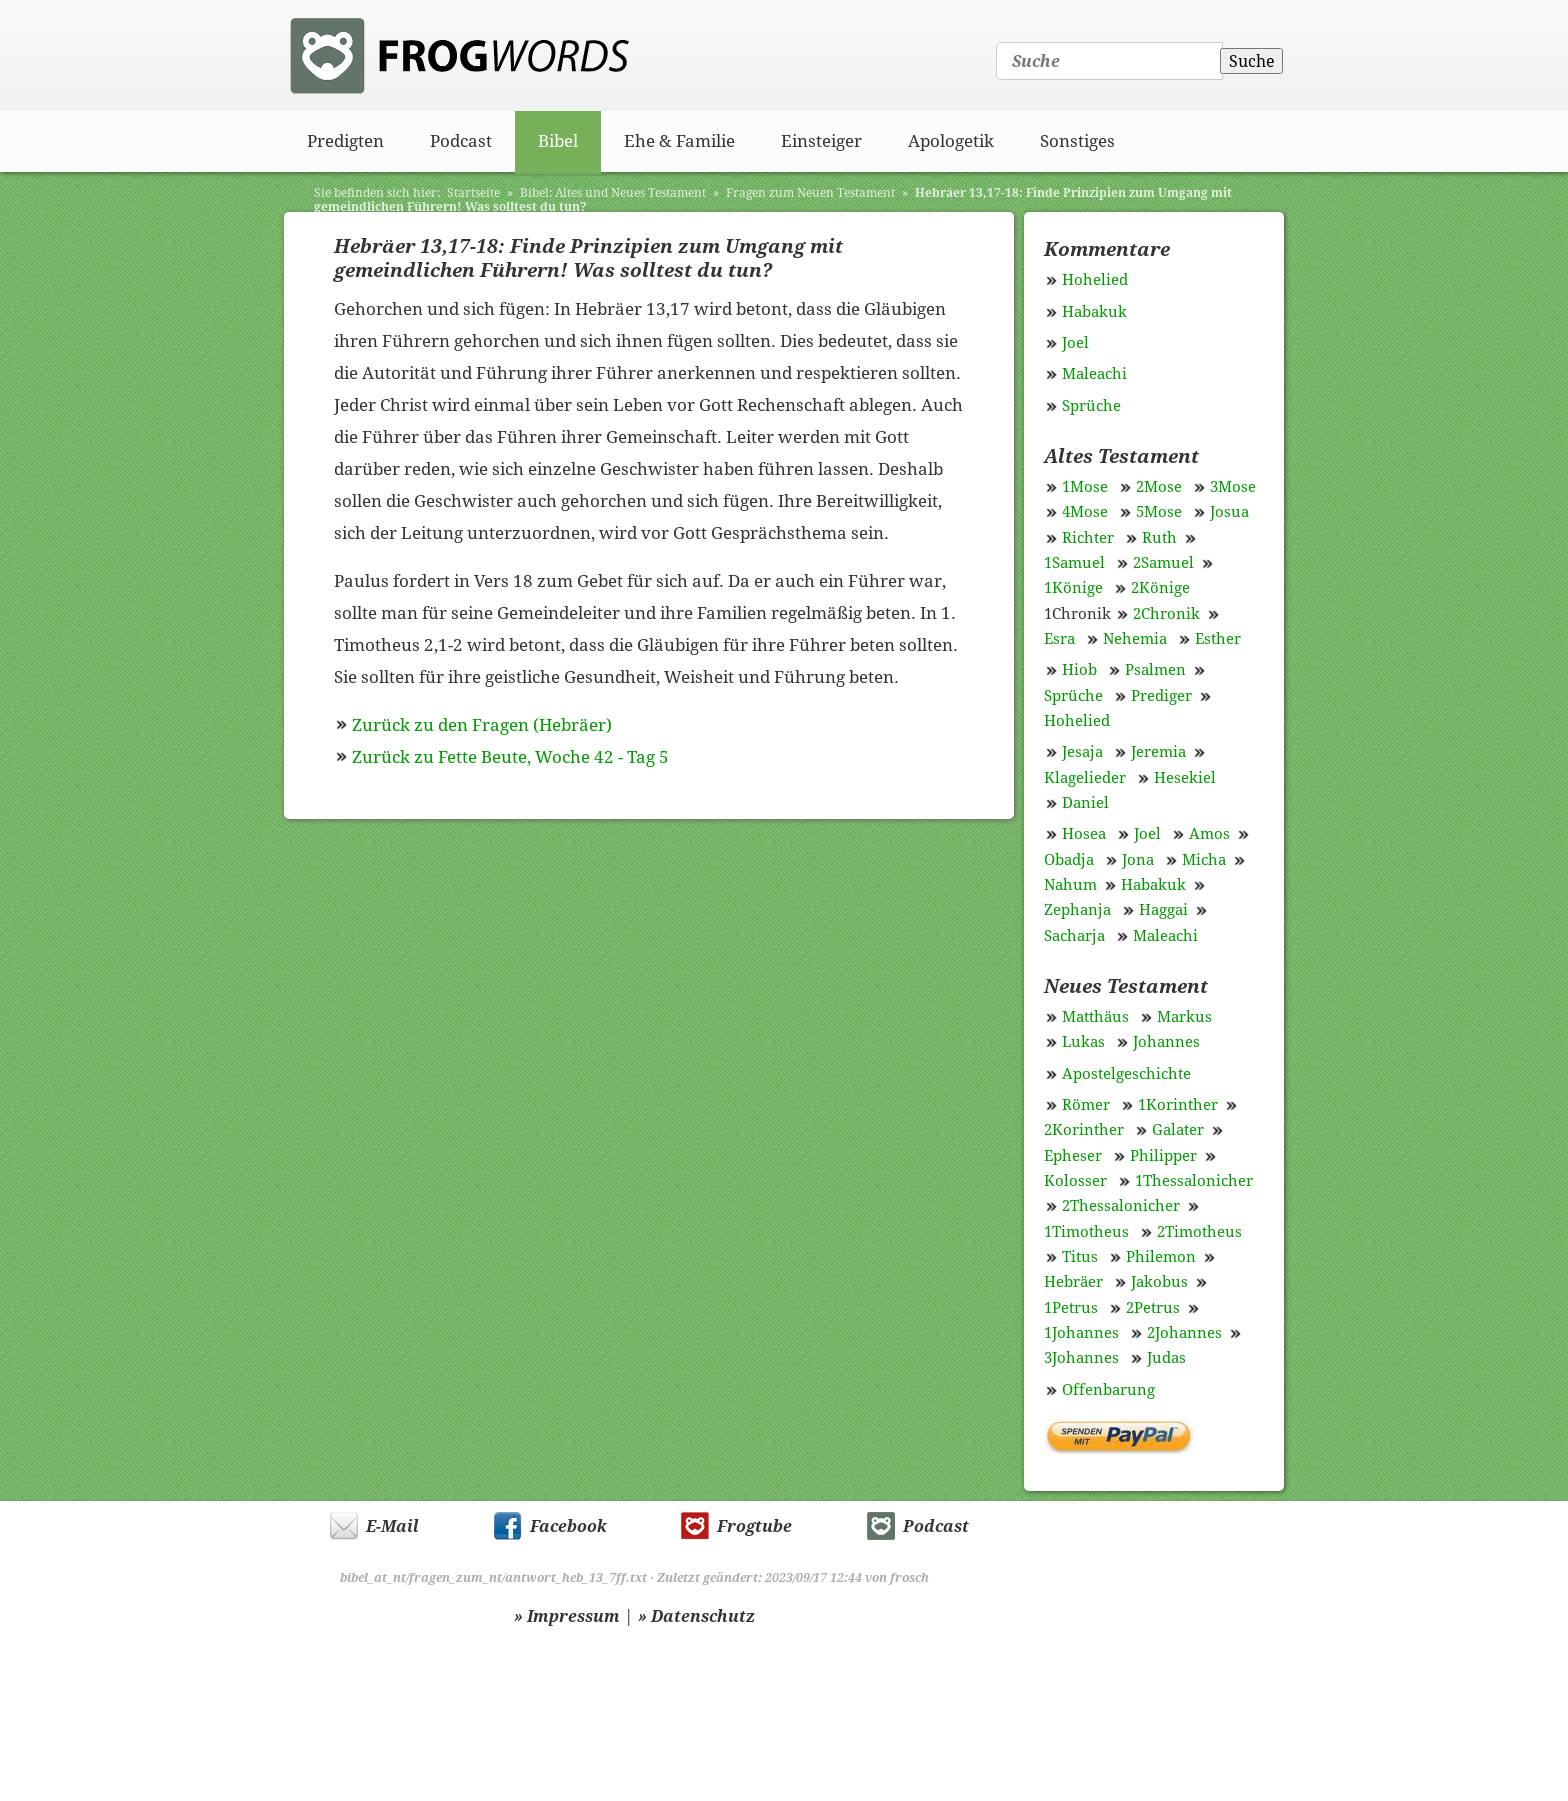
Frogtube (754, 1526)
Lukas (1083, 1042)
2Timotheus (1199, 1232)
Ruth (1159, 538)
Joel (1075, 343)
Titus (1080, 1257)
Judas (1166, 1358)
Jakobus (1159, 1282)
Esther (1218, 639)
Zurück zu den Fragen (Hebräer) (482, 725)
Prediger (1161, 696)
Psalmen (1155, 670)
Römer (1086, 1105)
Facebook (568, 1526)
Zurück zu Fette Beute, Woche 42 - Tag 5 (510, 757)
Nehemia (1135, 639)
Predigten (345, 141)
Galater (1178, 1130)
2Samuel (1163, 563)
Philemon (1161, 1257)
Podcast (461, 141)
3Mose (1233, 487)
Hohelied (1095, 280)
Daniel (1085, 803)
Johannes (1166, 1042)
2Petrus (1153, 1308)
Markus (1184, 1017)
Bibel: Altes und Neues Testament (613, 193)
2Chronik (1166, 614)
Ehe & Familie (679, 141)
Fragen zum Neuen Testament (810, 193)
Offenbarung (1108, 1390)
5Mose (1159, 512)
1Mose (1085, 487)
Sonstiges (1077, 141)
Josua (1229, 512)
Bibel (558, 141)
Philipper (1163, 1156)
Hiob (1079, 670)
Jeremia (1158, 752)
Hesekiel (1185, 778)
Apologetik (951, 141)
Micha (1204, 860)
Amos (1209, 834)
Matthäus (1095, 1017)
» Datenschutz (696, 1616)
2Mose (1159, 487)
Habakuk (1094, 312)
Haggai (1163, 910)
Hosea (1084, 834)
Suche (1252, 61)
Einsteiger (821, 141)
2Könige (1160, 588)
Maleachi (1094, 374)
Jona (1138, 860)
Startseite (473, 193)
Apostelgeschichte (1126, 1074)
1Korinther (1178, 1105)
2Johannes (1184, 1333)
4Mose (1085, 512)
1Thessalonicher (1194, 1181)
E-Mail (392, 1526)
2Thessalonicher (1121, 1206)
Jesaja (1082, 752)
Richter (1088, 538)
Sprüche (1091, 406)
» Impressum (567, 1616)
